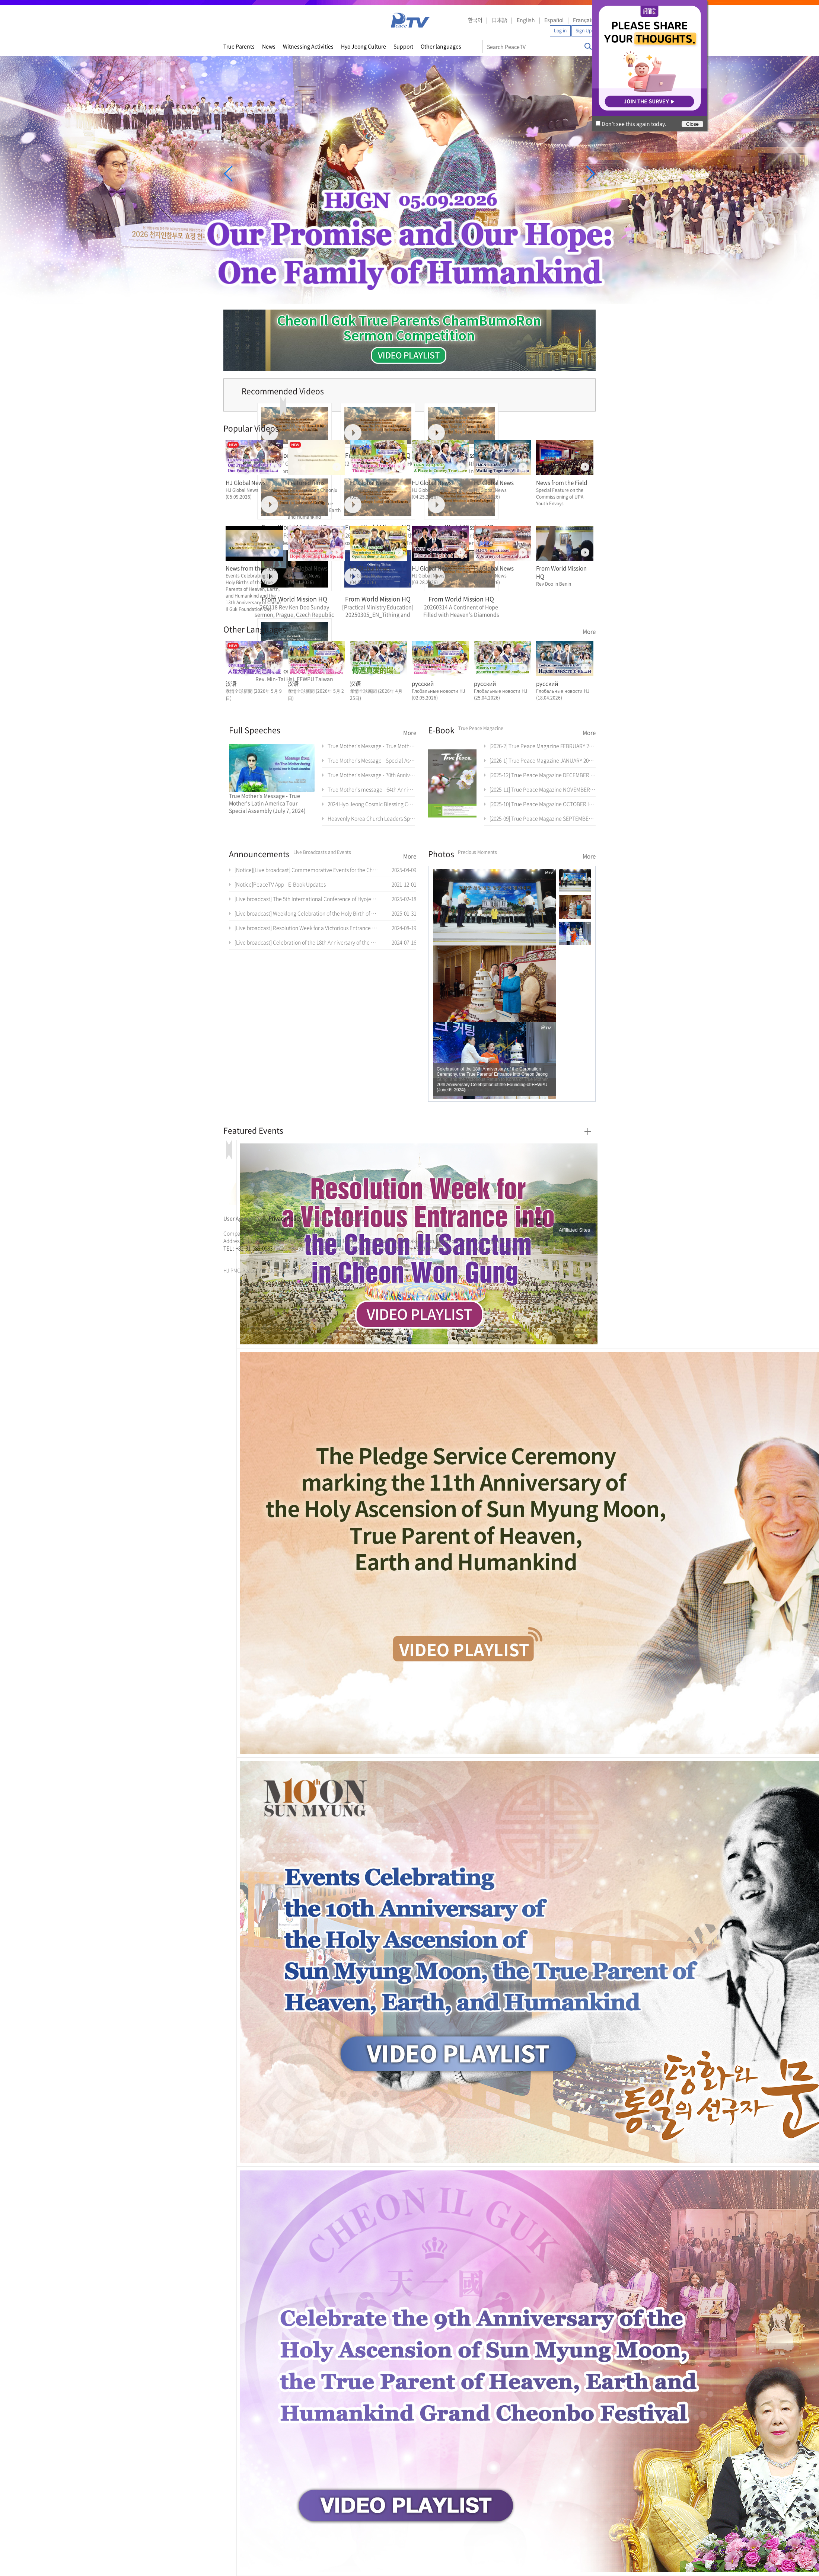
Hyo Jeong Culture (363, 46)
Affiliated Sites (574, 1230)
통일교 (237, 1257)
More (589, 631)
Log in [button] (560, 30)
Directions (319, 1218)
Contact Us (351, 1218)
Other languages (441, 46)
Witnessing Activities (308, 46)
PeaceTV (410, 20)
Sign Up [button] (584, 30)
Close (692, 124)
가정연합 (243, 1257)
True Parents (239, 46)
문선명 (231, 1257)
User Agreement (243, 1218)
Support (403, 46)
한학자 (225, 1257)
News (268, 46)
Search (588, 46)
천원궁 (249, 1257)
